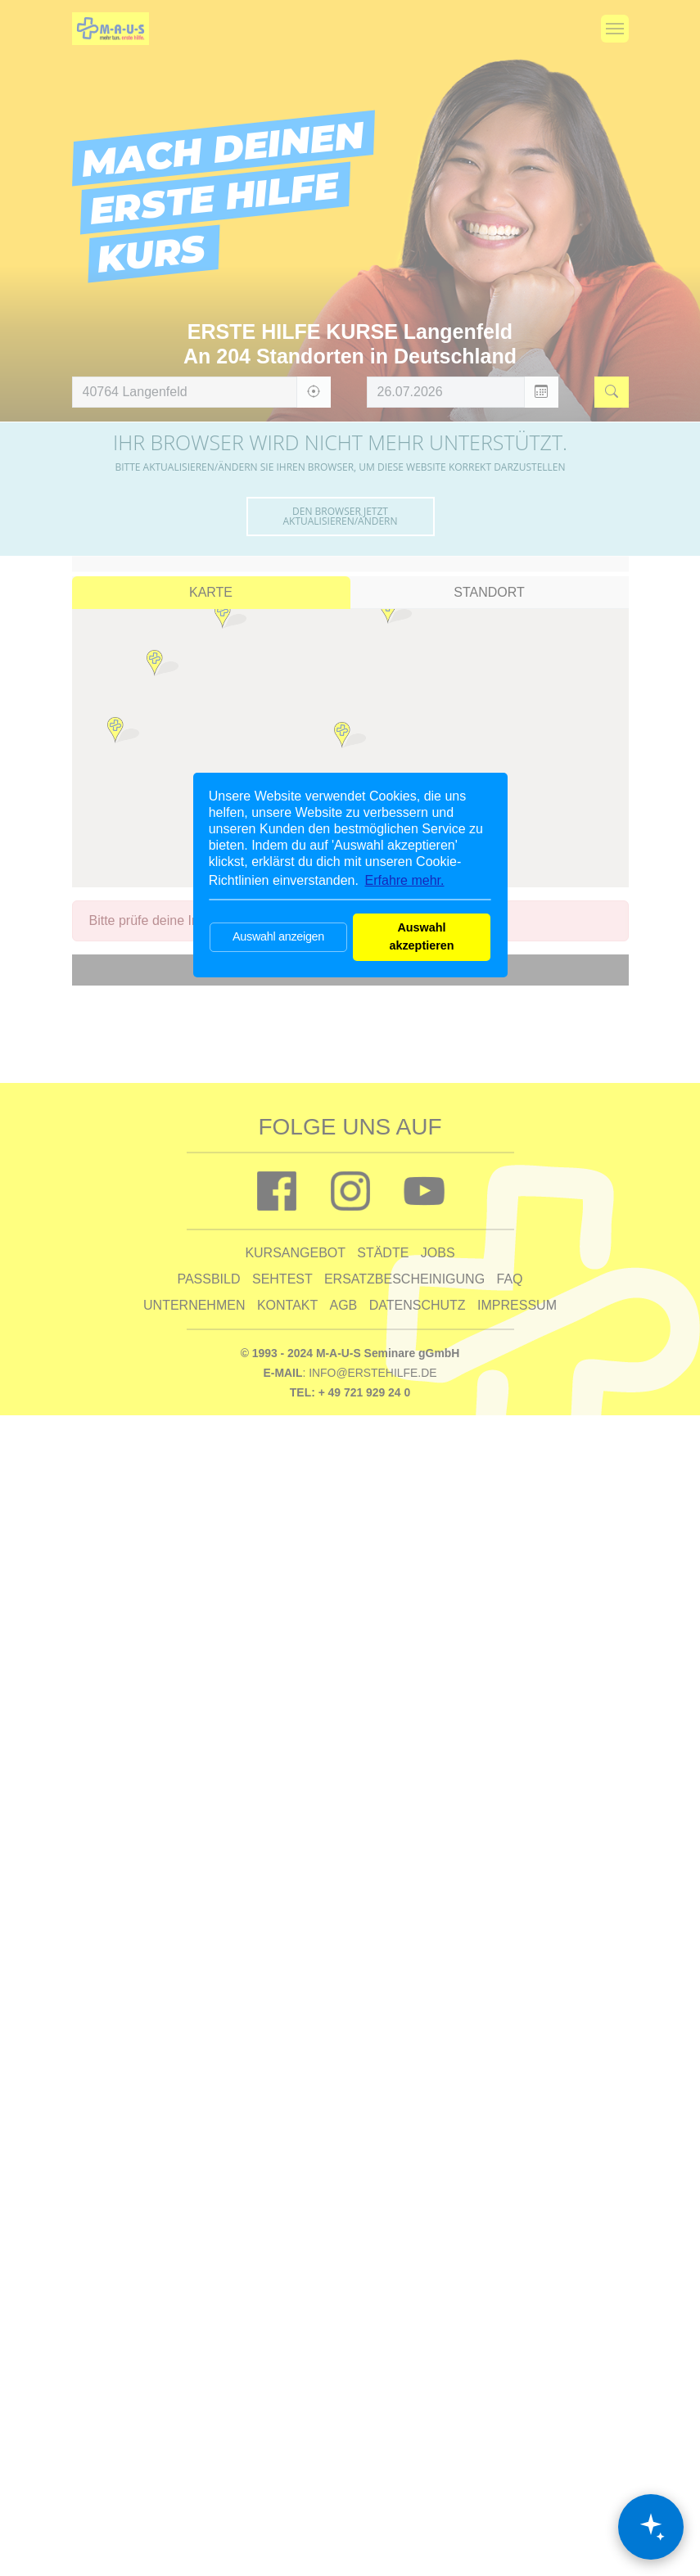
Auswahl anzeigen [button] (278, 936)
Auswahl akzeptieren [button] (421, 936)
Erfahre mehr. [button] (405, 880)
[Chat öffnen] (651, 2527)
